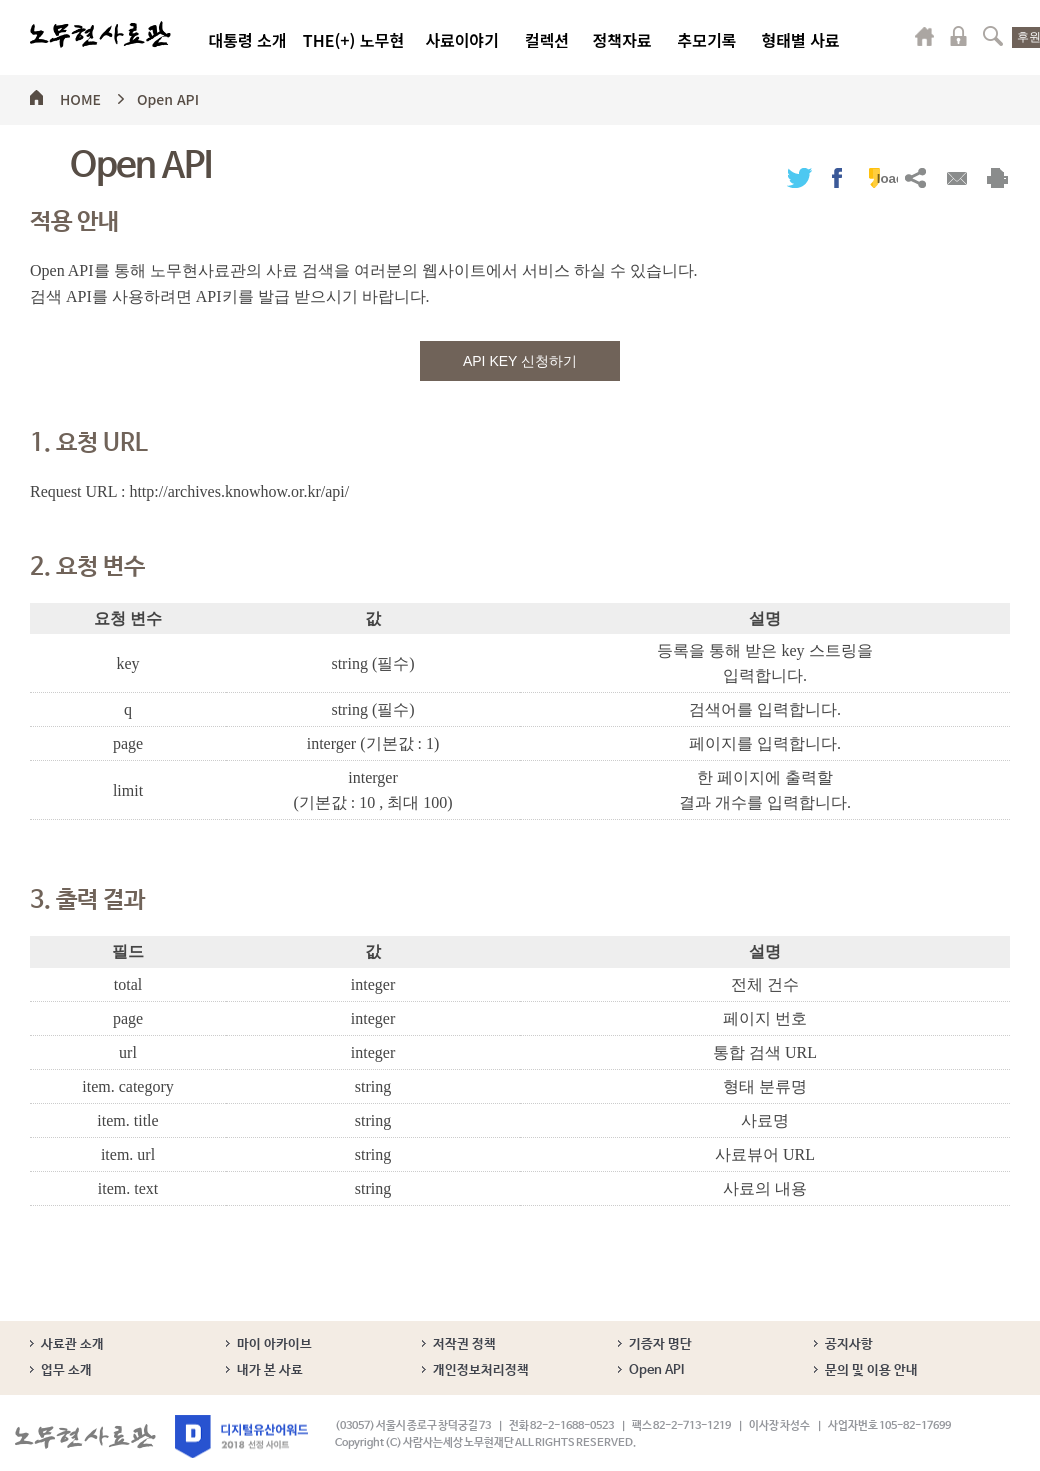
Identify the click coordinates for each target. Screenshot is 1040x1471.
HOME (80, 96)
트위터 (799, 177)
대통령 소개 (247, 40)
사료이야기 (462, 40)
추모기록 (707, 40)
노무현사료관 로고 (100, 35)
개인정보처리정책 (481, 1370)
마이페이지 (925, 36)
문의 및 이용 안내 (871, 1370)
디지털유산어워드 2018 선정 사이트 (241, 1436)
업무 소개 (66, 1370)
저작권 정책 (464, 1344)
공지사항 (849, 1344)
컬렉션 (547, 40)
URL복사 (915, 177)
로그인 (959, 36)
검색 (993, 36)
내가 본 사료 (270, 1370)
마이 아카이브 (274, 1344)
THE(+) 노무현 (353, 40)
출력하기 (997, 177)
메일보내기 (956, 177)
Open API (168, 96)
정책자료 (622, 40)
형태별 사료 (800, 40)
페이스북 (837, 177)
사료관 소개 (72, 1344)
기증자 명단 (660, 1344)
